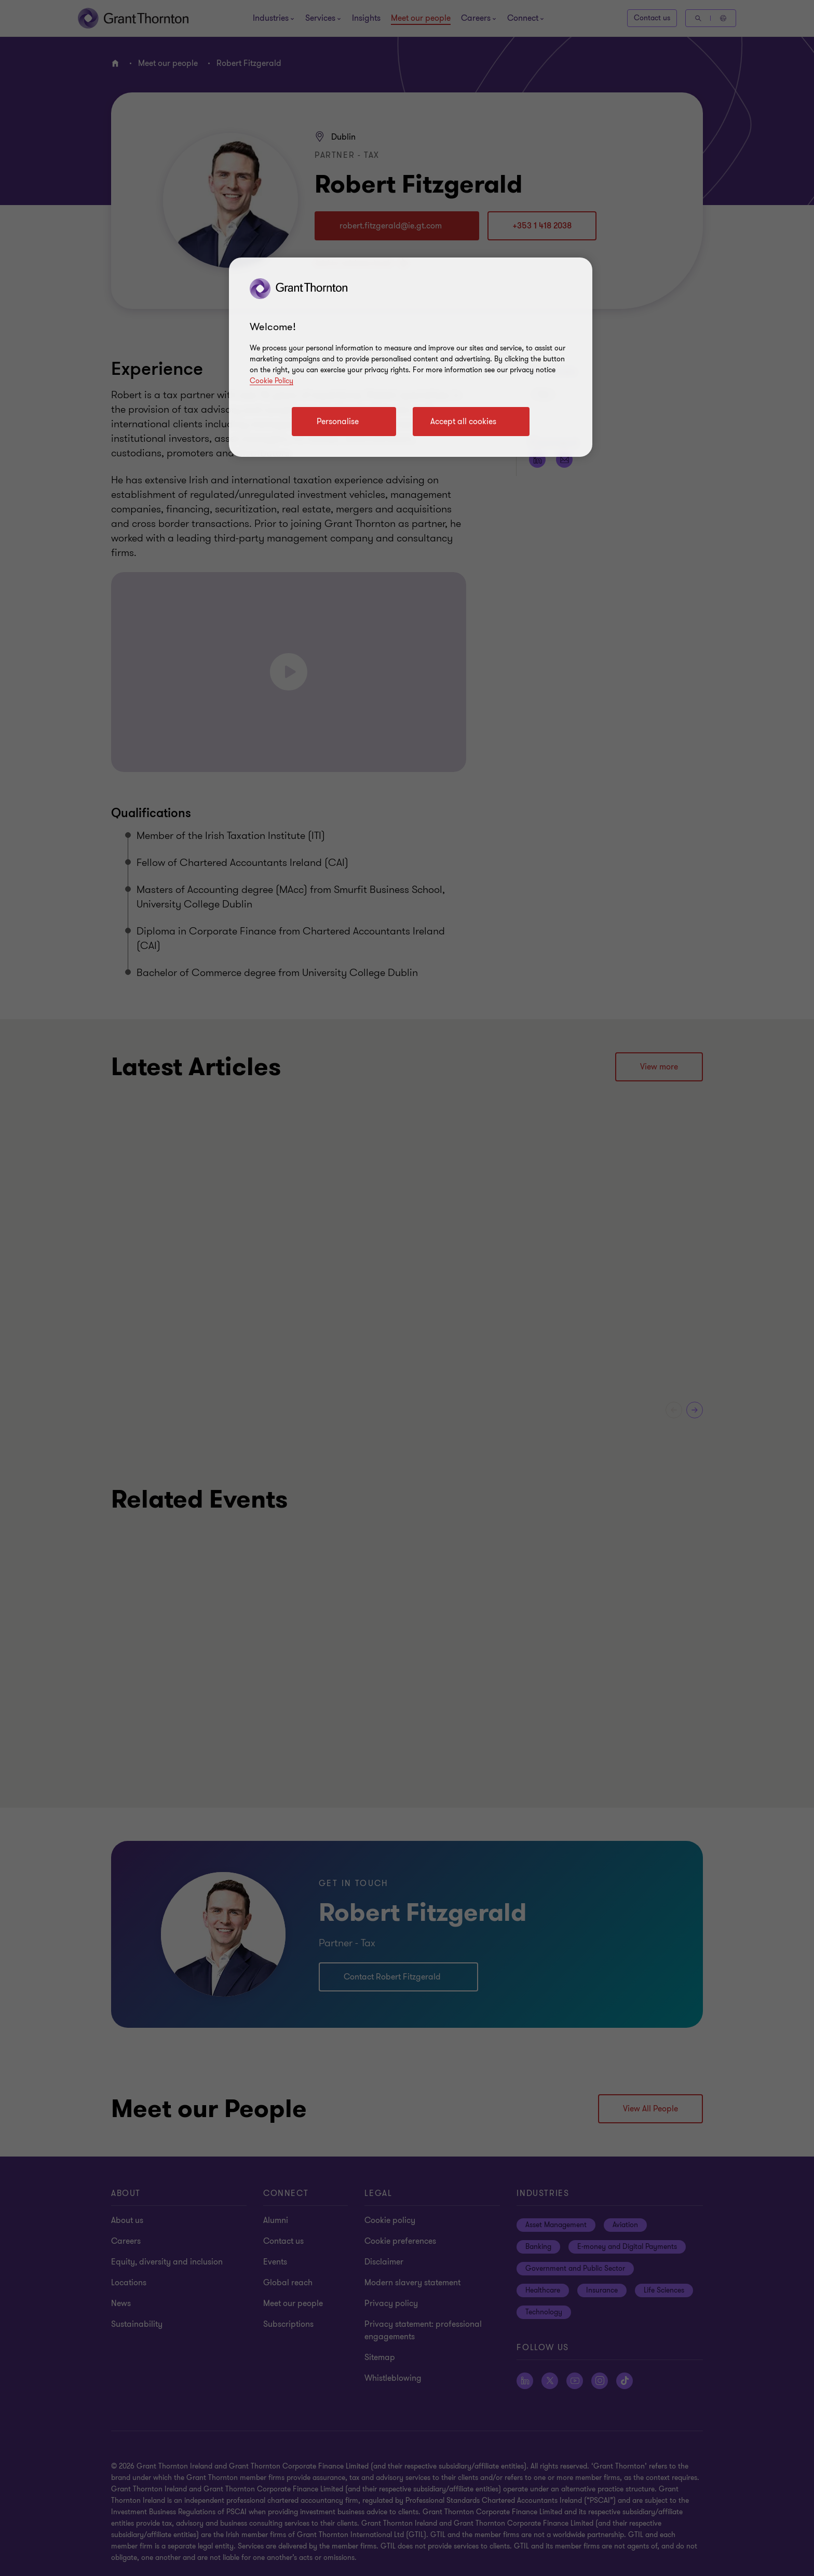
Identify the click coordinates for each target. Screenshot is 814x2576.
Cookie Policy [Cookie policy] (271, 381)
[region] (410, 357)
